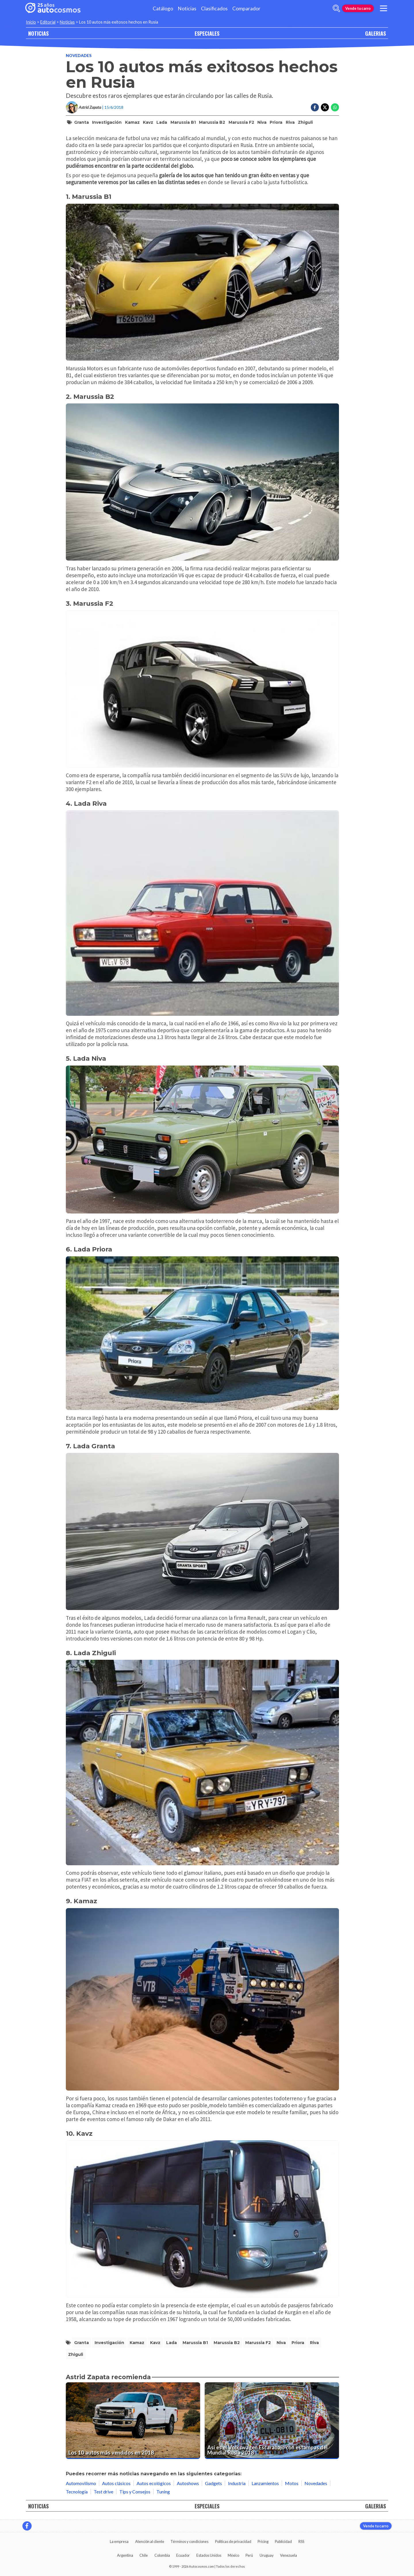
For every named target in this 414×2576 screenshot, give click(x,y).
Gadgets (213, 2483)
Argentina (125, 2555)
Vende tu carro (358, 8)
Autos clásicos (116, 2483)
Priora (276, 122)
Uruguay (267, 2555)
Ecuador (183, 2555)
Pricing (263, 2541)
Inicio (31, 22)
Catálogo (163, 8)
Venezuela (288, 2555)
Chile (143, 2555)
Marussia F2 (241, 122)
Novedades (78, 55)
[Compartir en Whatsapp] (335, 107)
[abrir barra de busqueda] (336, 8)
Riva (290, 122)
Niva (262, 122)
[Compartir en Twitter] (325, 107)
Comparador (246, 8)
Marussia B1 (183, 122)
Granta (81, 122)
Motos (291, 2483)
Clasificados (214, 8)
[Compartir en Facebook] (315, 107)
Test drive (103, 2491)
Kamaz (132, 122)
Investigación (107, 122)
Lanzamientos (265, 2483)
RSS (301, 2541)
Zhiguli (305, 122)
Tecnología (77, 2491)
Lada (161, 122)
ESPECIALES (207, 33)
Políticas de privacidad (233, 2541)
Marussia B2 (212, 122)
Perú (249, 2555)
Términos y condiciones (189, 2541)
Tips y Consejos (134, 2491)
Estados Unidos (208, 2555)
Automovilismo (81, 2483)
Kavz (148, 122)
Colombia (162, 2555)
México (233, 2555)
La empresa (119, 2541)
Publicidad (283, 2541)
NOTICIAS (38, 33)
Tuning (163, 2491)
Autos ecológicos (154, 2483)
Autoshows (188, 2483)
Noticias (187, 8)
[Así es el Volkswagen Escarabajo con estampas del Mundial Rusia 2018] (272, 2420)
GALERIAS (375, 33)
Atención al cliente (149, 2541)
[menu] (383, 8)
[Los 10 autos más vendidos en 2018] (133, 2420)
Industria (237, 2483)
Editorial (47, 22)
